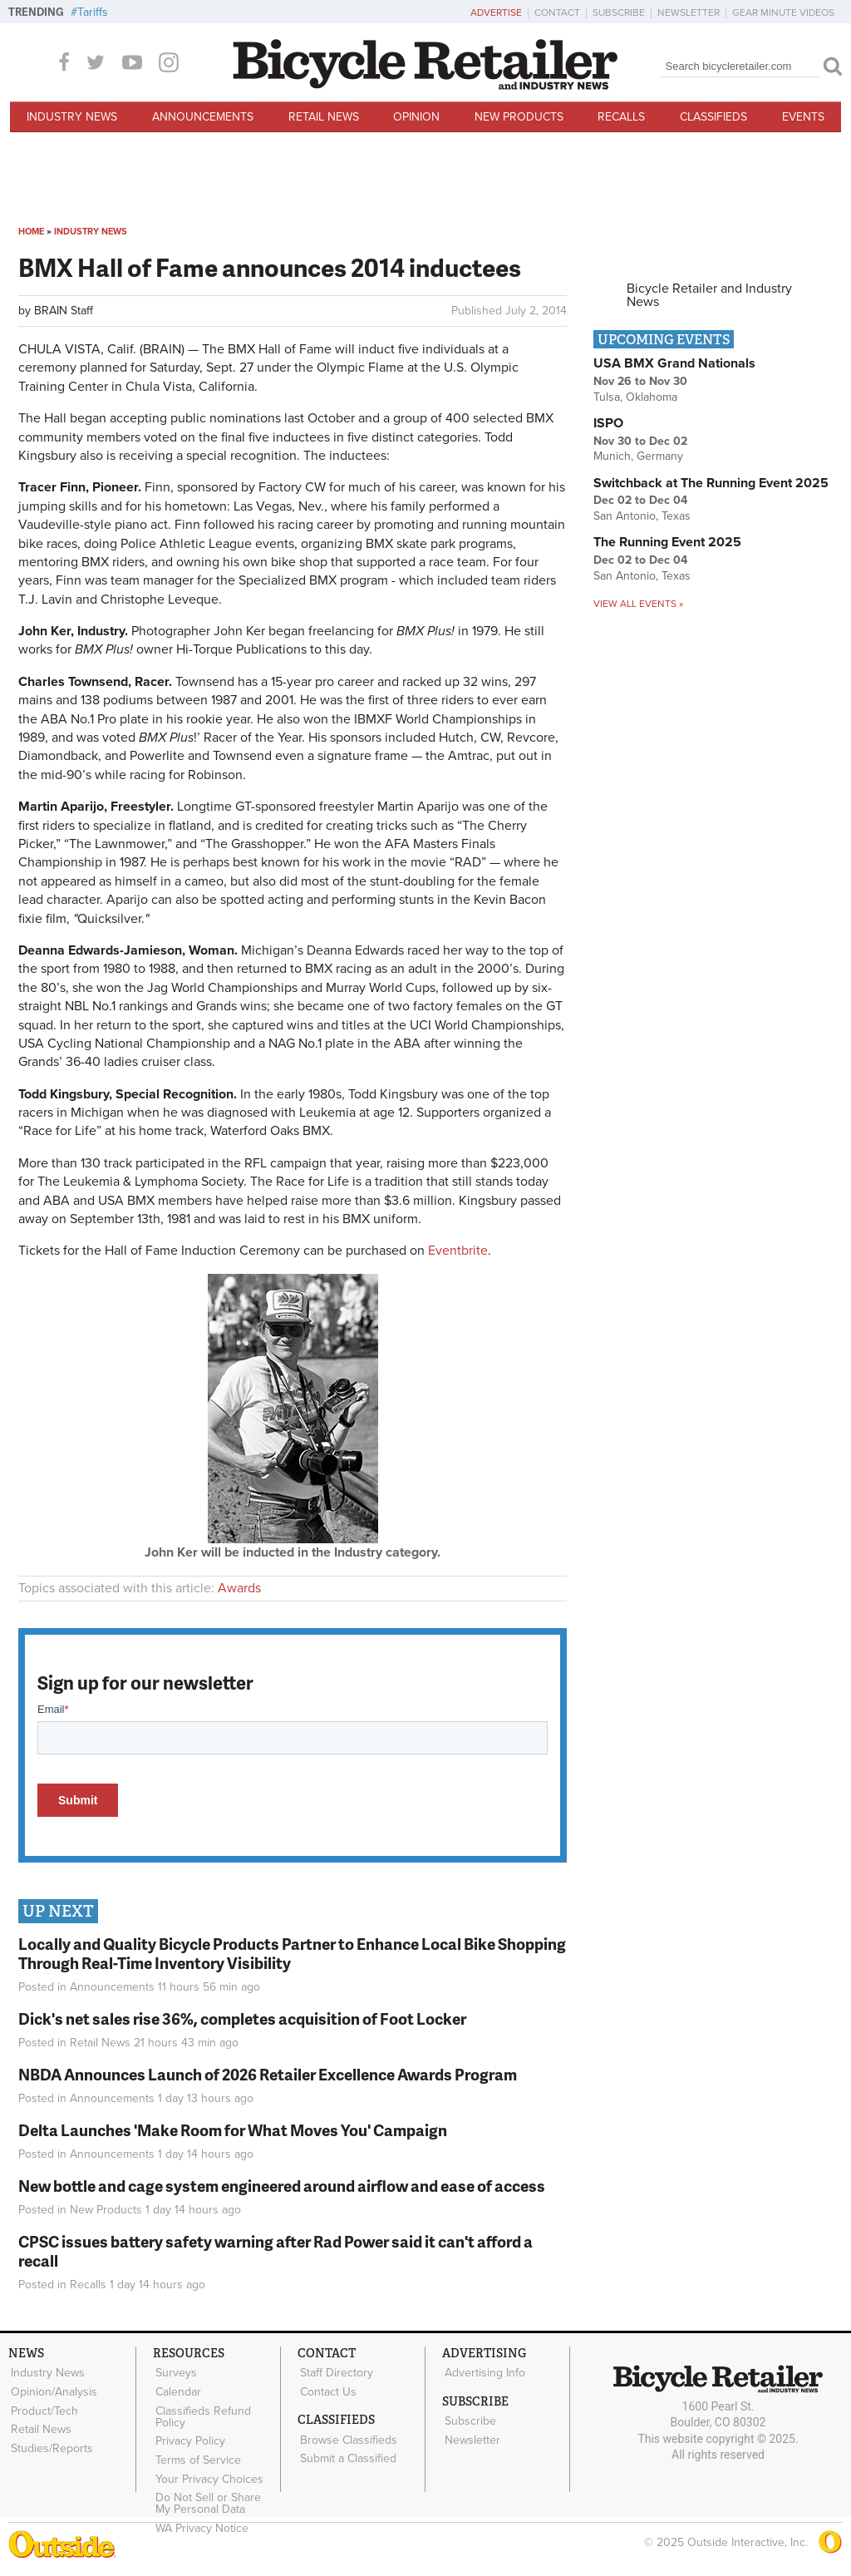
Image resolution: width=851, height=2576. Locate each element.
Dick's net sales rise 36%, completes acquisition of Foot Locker (242, 2018)
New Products (519, 117)
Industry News (72, 117)
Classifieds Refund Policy (201, 2413)
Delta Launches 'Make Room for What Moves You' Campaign (232, 2130)
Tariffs (92, 12)
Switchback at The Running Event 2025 (711, 483)
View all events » (638, 603)
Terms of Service (196, 2453)
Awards (239, 1588)
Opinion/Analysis (52, 2389)
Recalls (621, 117)
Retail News (323, 117)
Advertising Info (483, 2372)
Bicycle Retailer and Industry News (709, 295)
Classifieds (713, 117)
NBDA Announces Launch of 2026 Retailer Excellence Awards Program (267, 2074)
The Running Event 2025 (667, 542)
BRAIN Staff (63, 310)
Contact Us (326, 2389)
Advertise (496, 12)
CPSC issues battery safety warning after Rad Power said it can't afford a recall (275, 2251)
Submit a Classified (346, 2453)
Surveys (174, 2372)
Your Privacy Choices (208, 2470)
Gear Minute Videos (783, 12)
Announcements (202, 117)
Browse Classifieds (347, 2436)
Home (31, 231)
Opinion (416, 117)
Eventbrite (458, 1250)
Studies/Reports (50, 2441)
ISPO (608, 423)
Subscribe (619, 12)
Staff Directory (334, 2372)
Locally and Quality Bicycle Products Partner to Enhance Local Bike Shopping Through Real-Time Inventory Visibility (292, 1953)
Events (803, 117)
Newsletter (688, 12)
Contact (557, 12)
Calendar (176, 2389)
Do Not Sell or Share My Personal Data (216, 2493)
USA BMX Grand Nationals (674, 363)
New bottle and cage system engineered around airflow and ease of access (281, 2185)
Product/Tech (42, 2407)
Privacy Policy (189, 2435)
